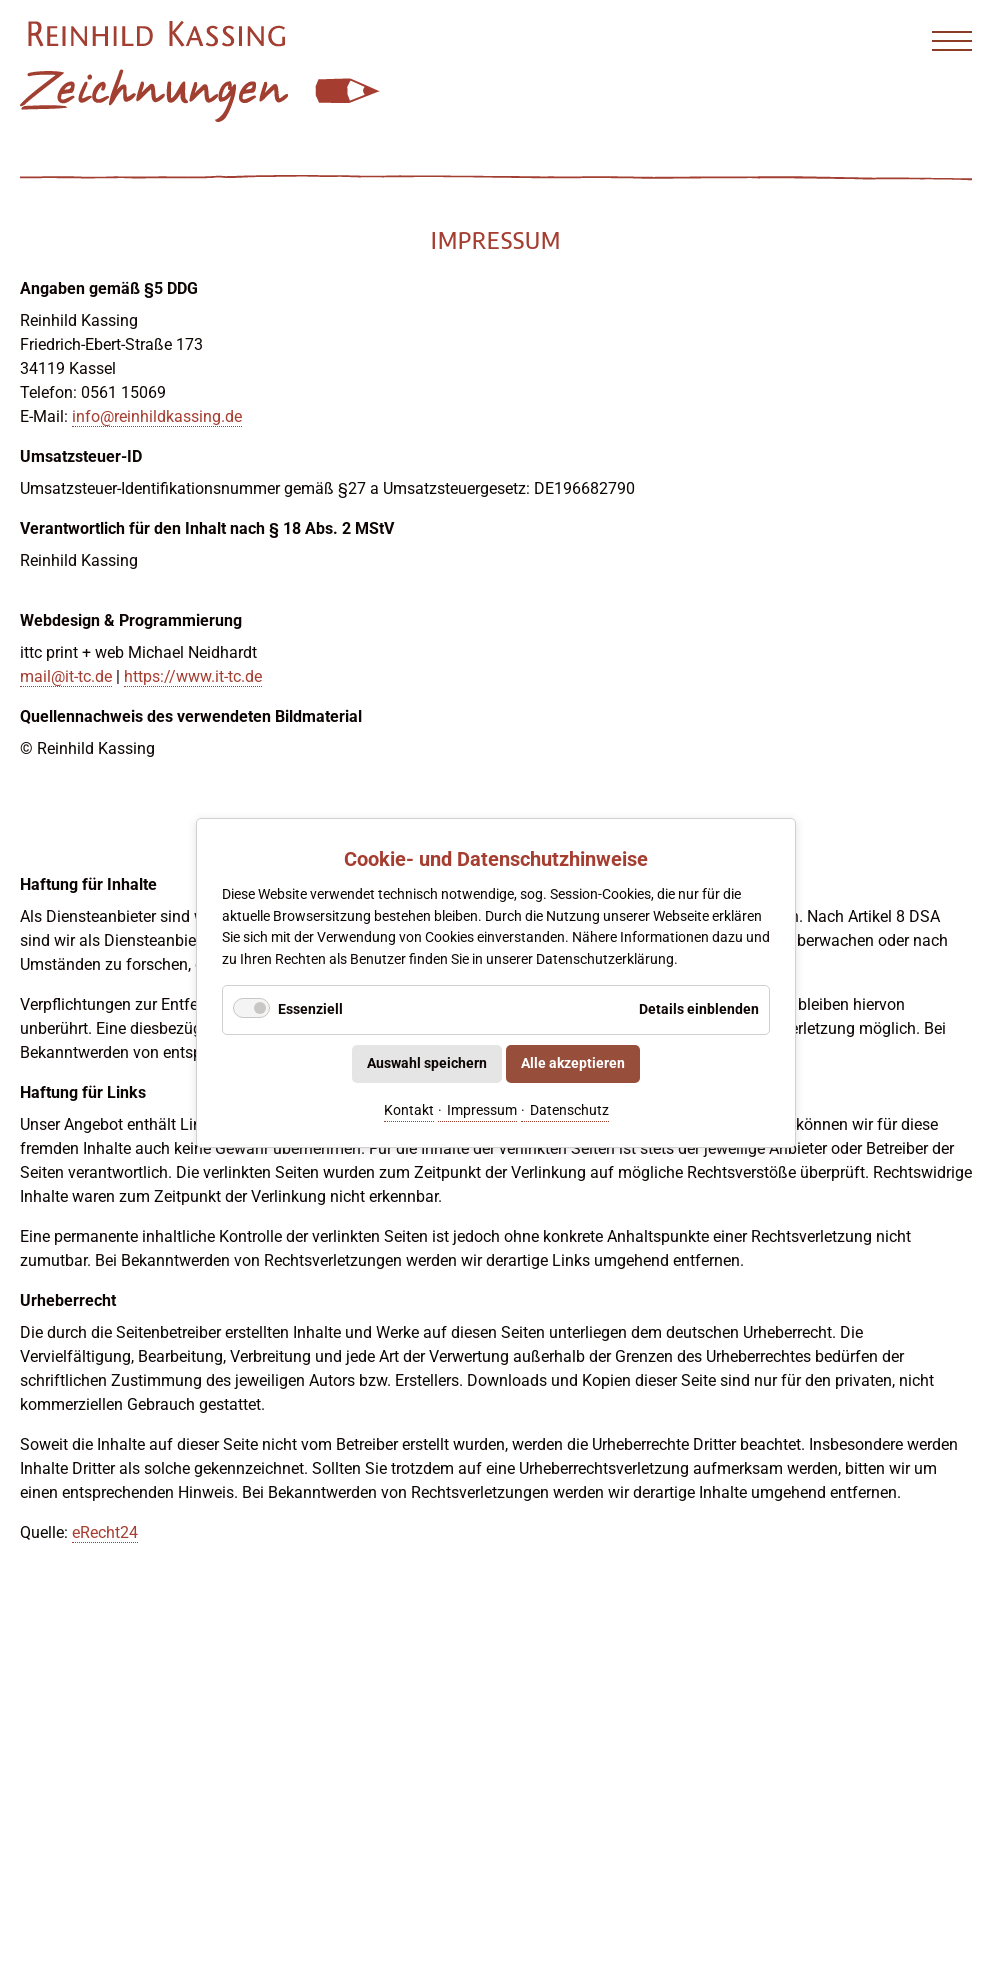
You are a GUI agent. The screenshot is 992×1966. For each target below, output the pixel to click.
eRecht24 (105, 1532)
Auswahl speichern (427, 1063)
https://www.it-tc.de (193, 676)
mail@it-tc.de (66, 676)
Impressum (482, 1109)
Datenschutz (569, 1109)
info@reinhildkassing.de (157, 416)
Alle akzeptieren (573, 1063)
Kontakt (409, 1109)
